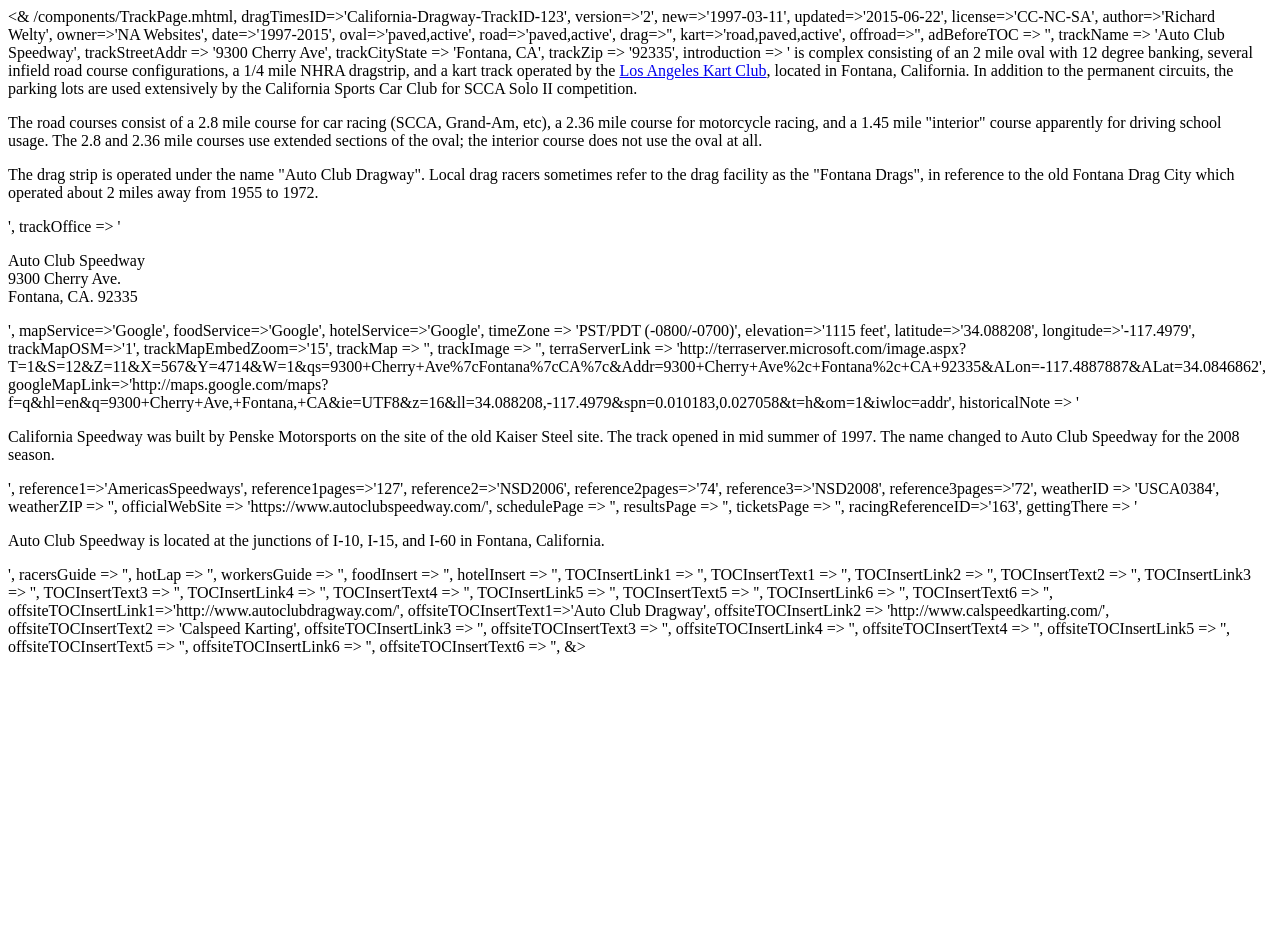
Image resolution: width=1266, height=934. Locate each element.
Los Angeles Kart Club (692, 70)
